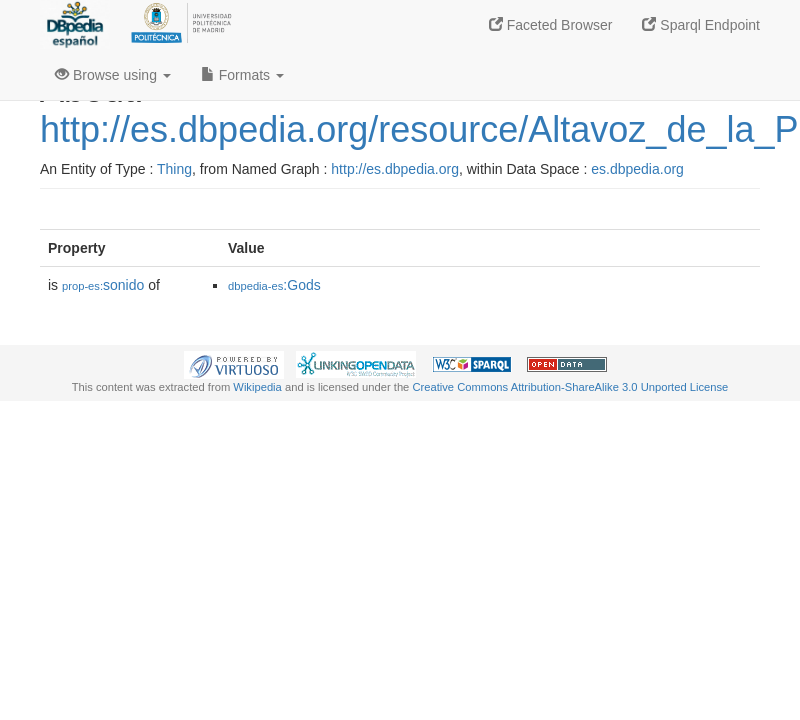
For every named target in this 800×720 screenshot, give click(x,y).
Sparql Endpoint (701, 25)
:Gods (274, 285)
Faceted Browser (551, 25)
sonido (103, 285)
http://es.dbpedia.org (395, 169)
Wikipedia (257, 387)
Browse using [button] (113, 75)
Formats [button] (242, 75)
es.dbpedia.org (637, 169)
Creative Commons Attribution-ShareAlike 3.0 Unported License (570, 387)
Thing (174, 169)
